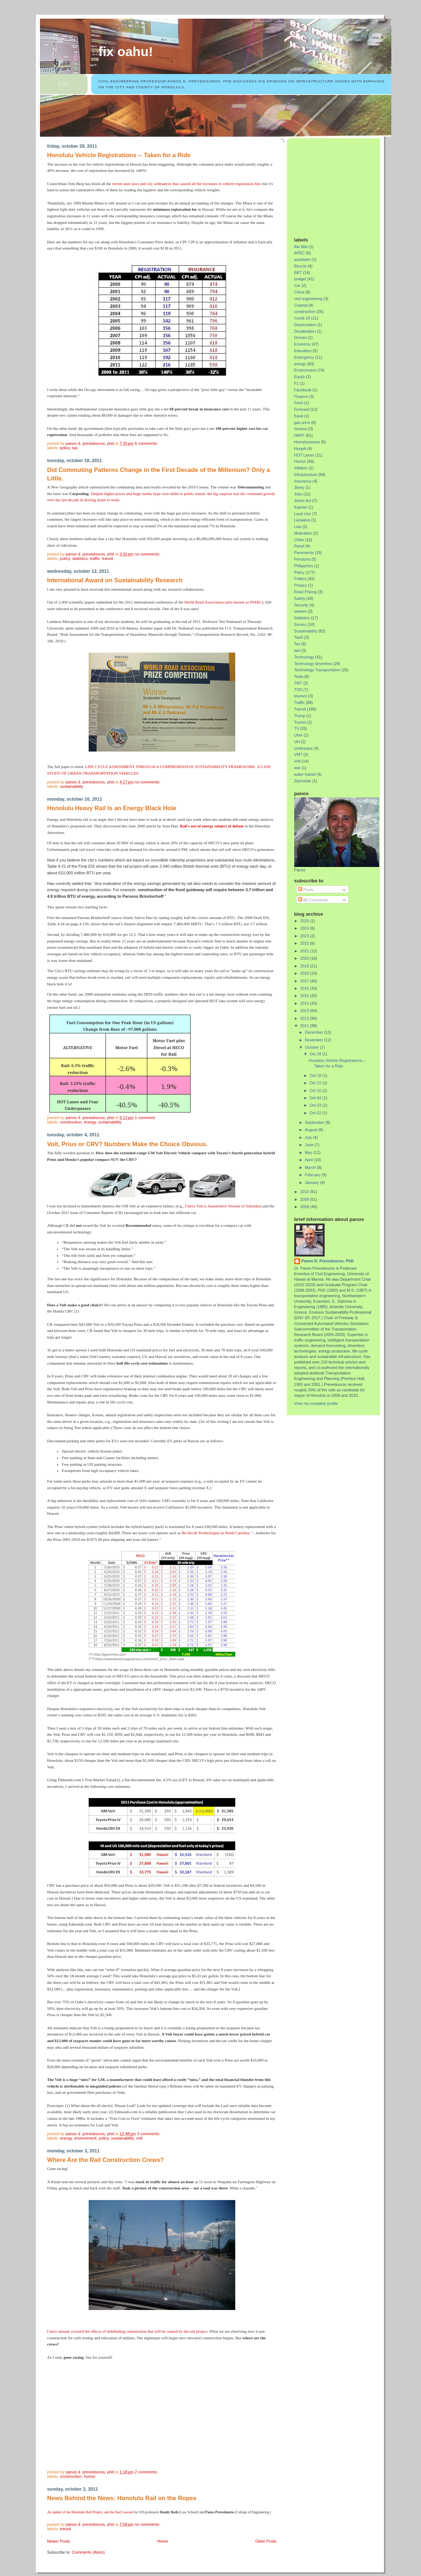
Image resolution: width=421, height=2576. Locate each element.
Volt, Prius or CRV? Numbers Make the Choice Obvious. (127, 1144)
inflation (301, 468)
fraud (298, 416)
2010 (305, 1191)
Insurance (302, 481)
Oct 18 (316, 1075)
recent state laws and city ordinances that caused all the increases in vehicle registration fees (186, 183)
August (311, 1130)
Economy (302, 344)
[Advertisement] (340, 184)
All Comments (313, 900)
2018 (305, 973)
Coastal (301, 305)
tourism (300, 696)
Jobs (298, 494)
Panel (299, 546)
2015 (305, 995)
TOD (298, 689)
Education (303, 350)
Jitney (299, 487)
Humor (89, 2476)
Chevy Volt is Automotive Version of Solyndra (223, 1206)
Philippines (303, 566)
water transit (305, 774)
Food (298, 403)
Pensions (302, 559)
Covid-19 (302, 318)
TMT (298, 683)
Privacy (300, 585)
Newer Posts (58, 2541)
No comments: (148, 554)
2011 (305, 1025)
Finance (301, 396)
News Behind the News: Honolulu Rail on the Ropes (122, 2498)
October (312, 1047)
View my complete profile (316, 1403)
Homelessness (307, 442)
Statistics (80, 558)
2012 (305, 1018)
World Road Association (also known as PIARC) (223, 602)
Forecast (302, 409)
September (315, 1122)
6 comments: (147, 443)
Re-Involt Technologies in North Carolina (215, 1533)
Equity (299, 376)
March (311, 1167)
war (297, 767)
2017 (305, 981)
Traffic (95, 558)
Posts (305, 889)
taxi (297, 650)
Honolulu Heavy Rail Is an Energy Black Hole (112, 808)
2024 (305, 928)
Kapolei (300, 507)
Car (297, 285)
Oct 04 (316, 1098)
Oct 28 (316, 1054)
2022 (305, 943)
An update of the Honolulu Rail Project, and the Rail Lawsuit (90, 2512)
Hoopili (300, 448)
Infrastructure (306, 474)
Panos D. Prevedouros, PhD (328, 1261)
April (309, 1160)
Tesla (298, 676)
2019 (305, 966)
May (309, 1152)
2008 (305, 1206)
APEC (299, 253)
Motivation (303, 533)
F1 (296, 383)
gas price (302, 422)
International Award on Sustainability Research (115, 580)
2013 (305, 1010)
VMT (298, 754)
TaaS (298, 637)
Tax (75, 448)
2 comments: (147, 2472)
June (309, 1145)
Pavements (304, 552)
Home (162, 2541)
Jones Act (302, 500)
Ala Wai (301, 246)
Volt (139, 2138)
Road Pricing (305, 592)
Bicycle (300, 266)
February (313, 1175)
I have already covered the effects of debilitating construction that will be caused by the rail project (127, 2331)
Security (301, 605)
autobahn (302, 259)
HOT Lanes (304, 455)
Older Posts (266, 2541)
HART (299, 435)
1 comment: (146, 1117)
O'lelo (299, 540)
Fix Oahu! (126, 51)
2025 (305, 921)
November (314, 1040)
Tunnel (300, 722)
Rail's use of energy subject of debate (212, 826)
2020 (305, 958)
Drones (300, 337)
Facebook (302, 390)
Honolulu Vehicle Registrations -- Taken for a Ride (119, 155)
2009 (305, 1199)
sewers (300, 611)
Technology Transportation (317, 670)
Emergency (304, 357)
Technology (304, 657)
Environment (85, 2138)
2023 (305, 936)
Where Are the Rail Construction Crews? (105, 2159)
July (309, 1137)
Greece (300, 429)
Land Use (302, 514)
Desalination (305, 331)
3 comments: (149, 2134)
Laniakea (302, 520)
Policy (65, 448)
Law (298, 526)
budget (300, 279)
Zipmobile (302, 781)
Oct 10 (316, 1090)
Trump (300, 715)
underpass (303, 748)
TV (296, 728)
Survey (300, 624)
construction (71, 1122)
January (312, 1182)
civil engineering (308, 298)
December (314, 1032)
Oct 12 (316, 1083)
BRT (298, 272)
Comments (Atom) (88, 2552)
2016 (305, 988)
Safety (300, 598)
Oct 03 (316, 1105)
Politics (300, 578)
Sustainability (71, 786)
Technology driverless (313, 663)
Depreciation (305, 324)
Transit (107, 558)
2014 (305, 1003)
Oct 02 (316, 1113)
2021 (305, 951)
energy (90, 1122)
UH (297, 741)
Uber (298, 735)
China (299, 292)
